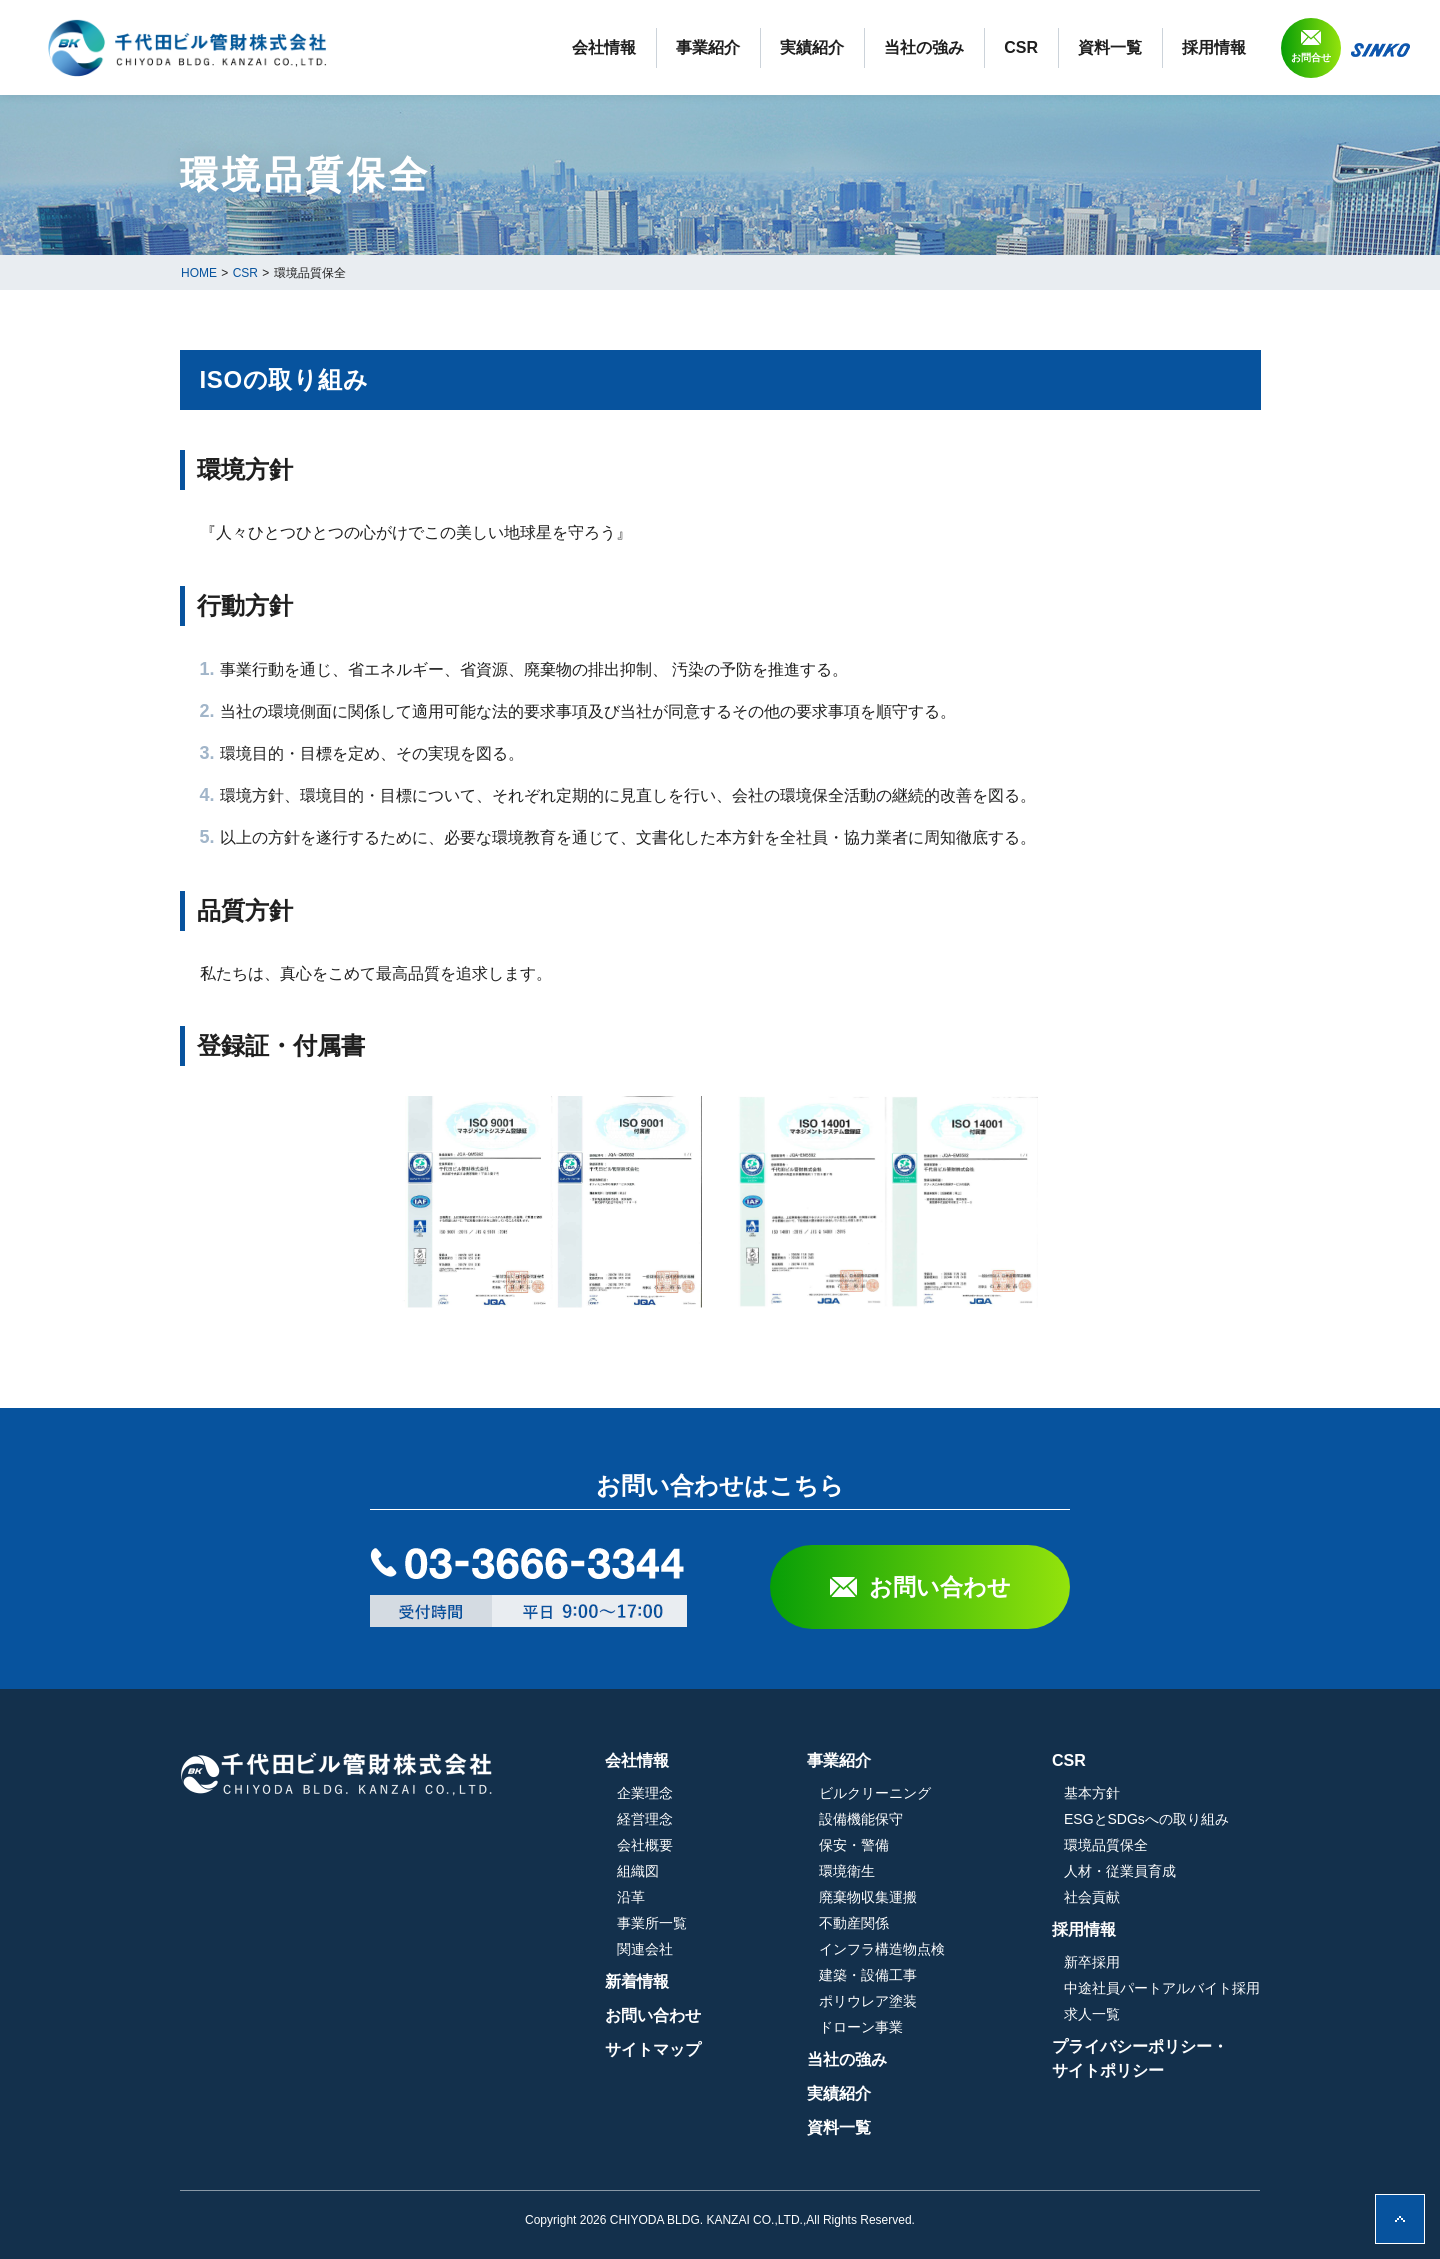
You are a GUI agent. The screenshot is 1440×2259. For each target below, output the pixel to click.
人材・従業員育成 (1120, 1871)
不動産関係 (854, 1923)
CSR (1021, 47)
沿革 (631, 1897)
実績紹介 (812, 47)
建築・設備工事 (868, 1975)
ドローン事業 (861, 2027)
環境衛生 (847, 1871)
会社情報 (604, 47)
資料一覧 (1110, 47)
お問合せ (1311, 57)
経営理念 (645, 1819)
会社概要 (645, 1845)
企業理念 (645, 1793)
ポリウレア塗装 (868, 2001)
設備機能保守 (861, 1819)
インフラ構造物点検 (882, 1949)
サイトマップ (653, 2049)
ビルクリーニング (875, 1793)
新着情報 (637, 1981)
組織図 (638, 1871)
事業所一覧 (652, 1923)
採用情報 (1214, 47)
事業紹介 (708, 47)
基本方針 (1092, 1793)
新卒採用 (1092, 1962)
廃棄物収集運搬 (868, 1897)
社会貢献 (1092, 1897)
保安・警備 (854, 1845)
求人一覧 (1092, 2014)
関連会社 (645, 1949)
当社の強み (924, 47)
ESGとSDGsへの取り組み (1146, 1819)
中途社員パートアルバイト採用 (1162, 1988)
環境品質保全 (1106, 1845)
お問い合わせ (940, 1587)
